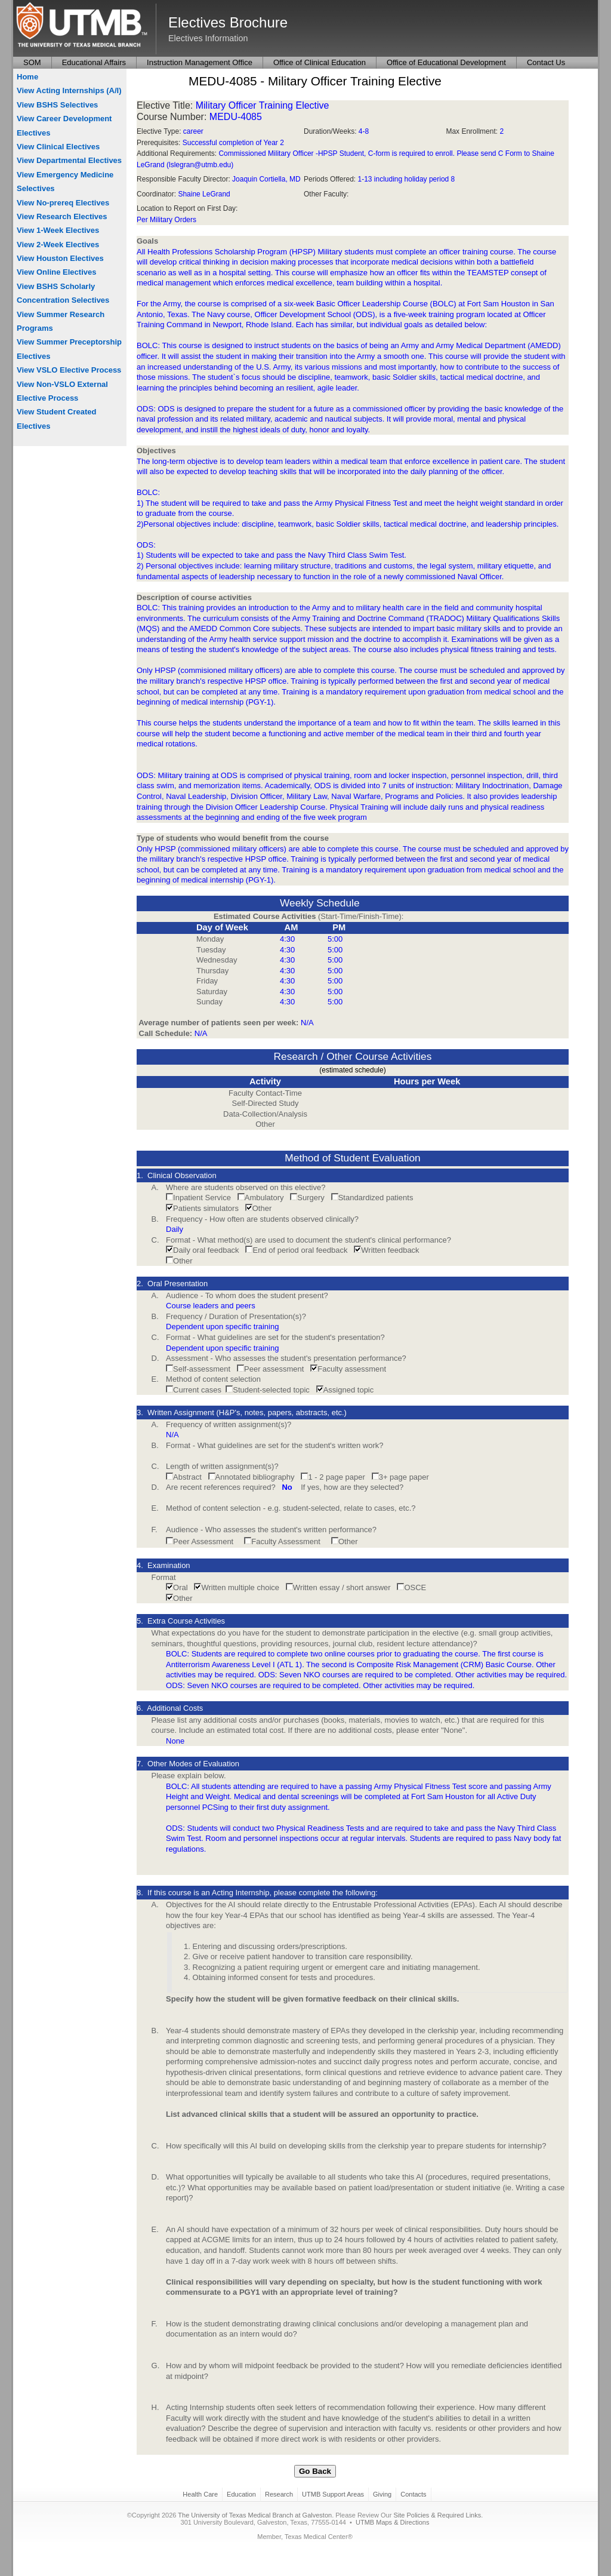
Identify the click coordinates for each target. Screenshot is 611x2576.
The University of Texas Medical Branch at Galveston (255, 2515)
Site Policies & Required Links (437, 2515)
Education (241, 2494)
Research (279, 2494)
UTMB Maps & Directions (392, 2522)
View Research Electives (62, 216)
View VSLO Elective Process (69, 369)
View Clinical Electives (58, 146)
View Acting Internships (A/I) (69, 90)
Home (27, 76)
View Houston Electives (60, 258)
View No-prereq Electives (63, 202)
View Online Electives (56, 272)
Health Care (200, 2494)
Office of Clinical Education (319, 62)
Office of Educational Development (446, 62)
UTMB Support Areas (333, 2494)
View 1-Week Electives (58, 230)
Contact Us (546, 62)
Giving (382, 2494)
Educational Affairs (94, 62)
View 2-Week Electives (58, 244)
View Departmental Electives (69, 160)
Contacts (413, 2494)
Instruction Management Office (199, 62)
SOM (32, 62)
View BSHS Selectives (57, 104)
